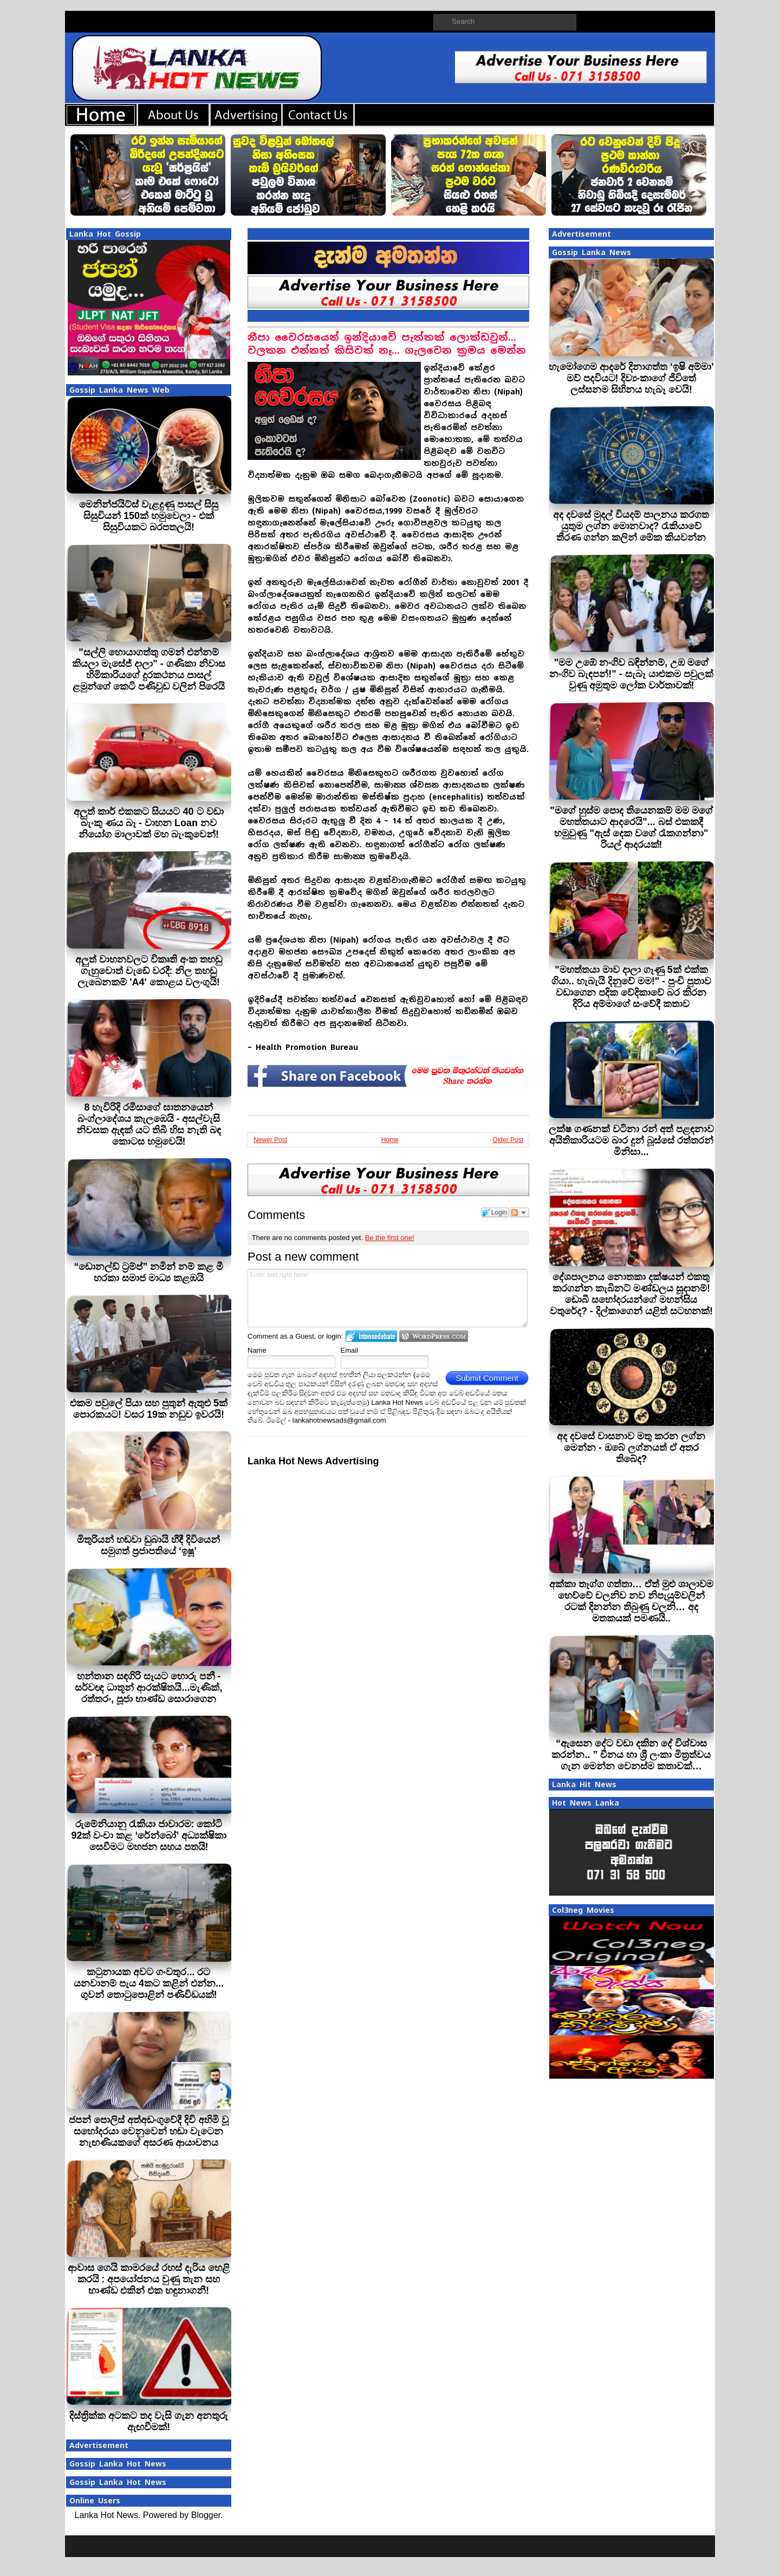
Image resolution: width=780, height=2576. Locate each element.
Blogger (205, 2515)
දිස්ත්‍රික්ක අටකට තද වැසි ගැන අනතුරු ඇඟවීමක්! (148, 2421)
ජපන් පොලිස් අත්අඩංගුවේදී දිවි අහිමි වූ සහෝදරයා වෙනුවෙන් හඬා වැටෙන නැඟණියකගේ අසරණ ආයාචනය (149, 2131)
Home (390, 1140)
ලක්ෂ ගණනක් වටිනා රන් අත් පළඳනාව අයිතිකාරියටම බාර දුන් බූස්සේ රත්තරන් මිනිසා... (631, 1140)
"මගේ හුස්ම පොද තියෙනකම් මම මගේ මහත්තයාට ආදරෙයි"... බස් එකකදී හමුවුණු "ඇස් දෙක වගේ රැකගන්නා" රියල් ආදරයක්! (631, 827)
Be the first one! (389, 1238)
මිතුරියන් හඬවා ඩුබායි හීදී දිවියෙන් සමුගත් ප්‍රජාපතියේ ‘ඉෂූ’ (148, 1545)
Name (257, 1350)
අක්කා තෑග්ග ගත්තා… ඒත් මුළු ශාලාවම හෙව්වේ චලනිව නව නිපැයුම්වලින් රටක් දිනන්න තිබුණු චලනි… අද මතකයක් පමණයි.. (631, 1601)
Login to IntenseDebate (371, 1336)
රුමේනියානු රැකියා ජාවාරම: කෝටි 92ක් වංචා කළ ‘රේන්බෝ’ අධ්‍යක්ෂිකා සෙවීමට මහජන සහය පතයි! (148, 1835)
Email (350, 1350)
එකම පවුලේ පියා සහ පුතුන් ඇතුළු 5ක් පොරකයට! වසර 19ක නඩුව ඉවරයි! (148, 1409)
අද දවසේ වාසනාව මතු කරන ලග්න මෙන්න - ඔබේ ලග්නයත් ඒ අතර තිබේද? (631, 1447)
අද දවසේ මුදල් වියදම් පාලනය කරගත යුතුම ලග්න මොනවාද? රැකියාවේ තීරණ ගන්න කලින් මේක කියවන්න (631, 526)
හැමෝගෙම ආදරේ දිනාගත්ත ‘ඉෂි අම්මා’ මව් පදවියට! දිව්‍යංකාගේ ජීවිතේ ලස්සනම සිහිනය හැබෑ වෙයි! (631, 378)
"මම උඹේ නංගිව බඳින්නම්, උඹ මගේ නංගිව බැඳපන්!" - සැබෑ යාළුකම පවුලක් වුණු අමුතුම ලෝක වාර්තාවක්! (631, 674)
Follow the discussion (519, 1212)
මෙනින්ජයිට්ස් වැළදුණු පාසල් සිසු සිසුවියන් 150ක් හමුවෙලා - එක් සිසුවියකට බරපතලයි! (148, 516)
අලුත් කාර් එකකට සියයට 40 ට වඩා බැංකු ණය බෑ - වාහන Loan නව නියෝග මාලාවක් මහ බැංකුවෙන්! (148, 823)
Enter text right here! (388, 1298)
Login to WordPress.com (433, 1336)
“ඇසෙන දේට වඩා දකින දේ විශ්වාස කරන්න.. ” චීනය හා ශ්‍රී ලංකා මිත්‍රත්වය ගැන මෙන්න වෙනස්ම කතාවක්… (631, 1755)
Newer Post (270, 1140)
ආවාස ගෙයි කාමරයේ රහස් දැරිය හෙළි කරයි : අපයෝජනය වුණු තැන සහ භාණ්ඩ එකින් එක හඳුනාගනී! (149, 2279)
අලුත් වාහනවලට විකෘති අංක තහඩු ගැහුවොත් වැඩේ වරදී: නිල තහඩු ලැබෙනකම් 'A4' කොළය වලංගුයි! (148, 971)
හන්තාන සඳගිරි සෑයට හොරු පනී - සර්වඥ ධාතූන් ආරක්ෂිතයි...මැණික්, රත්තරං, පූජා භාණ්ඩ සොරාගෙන (148, 1687)
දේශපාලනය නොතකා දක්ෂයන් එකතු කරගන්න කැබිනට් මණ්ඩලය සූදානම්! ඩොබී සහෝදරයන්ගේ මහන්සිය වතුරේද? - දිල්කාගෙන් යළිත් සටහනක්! (631, 1293)
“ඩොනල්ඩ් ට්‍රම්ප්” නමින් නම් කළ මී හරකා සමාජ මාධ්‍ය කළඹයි (148, 1272)
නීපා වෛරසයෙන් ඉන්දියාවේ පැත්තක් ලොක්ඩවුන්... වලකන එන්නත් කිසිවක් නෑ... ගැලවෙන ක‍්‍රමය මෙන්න (387, 343)
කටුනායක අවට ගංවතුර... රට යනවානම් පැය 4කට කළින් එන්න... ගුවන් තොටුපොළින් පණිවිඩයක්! (149, 1983)
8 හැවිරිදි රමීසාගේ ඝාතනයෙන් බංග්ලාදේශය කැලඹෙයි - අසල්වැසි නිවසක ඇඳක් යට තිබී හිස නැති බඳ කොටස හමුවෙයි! (148, 1124)
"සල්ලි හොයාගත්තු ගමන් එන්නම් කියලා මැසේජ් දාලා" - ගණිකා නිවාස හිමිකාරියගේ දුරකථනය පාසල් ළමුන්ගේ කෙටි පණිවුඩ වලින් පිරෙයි (148, 669)
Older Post (507, 1140)
